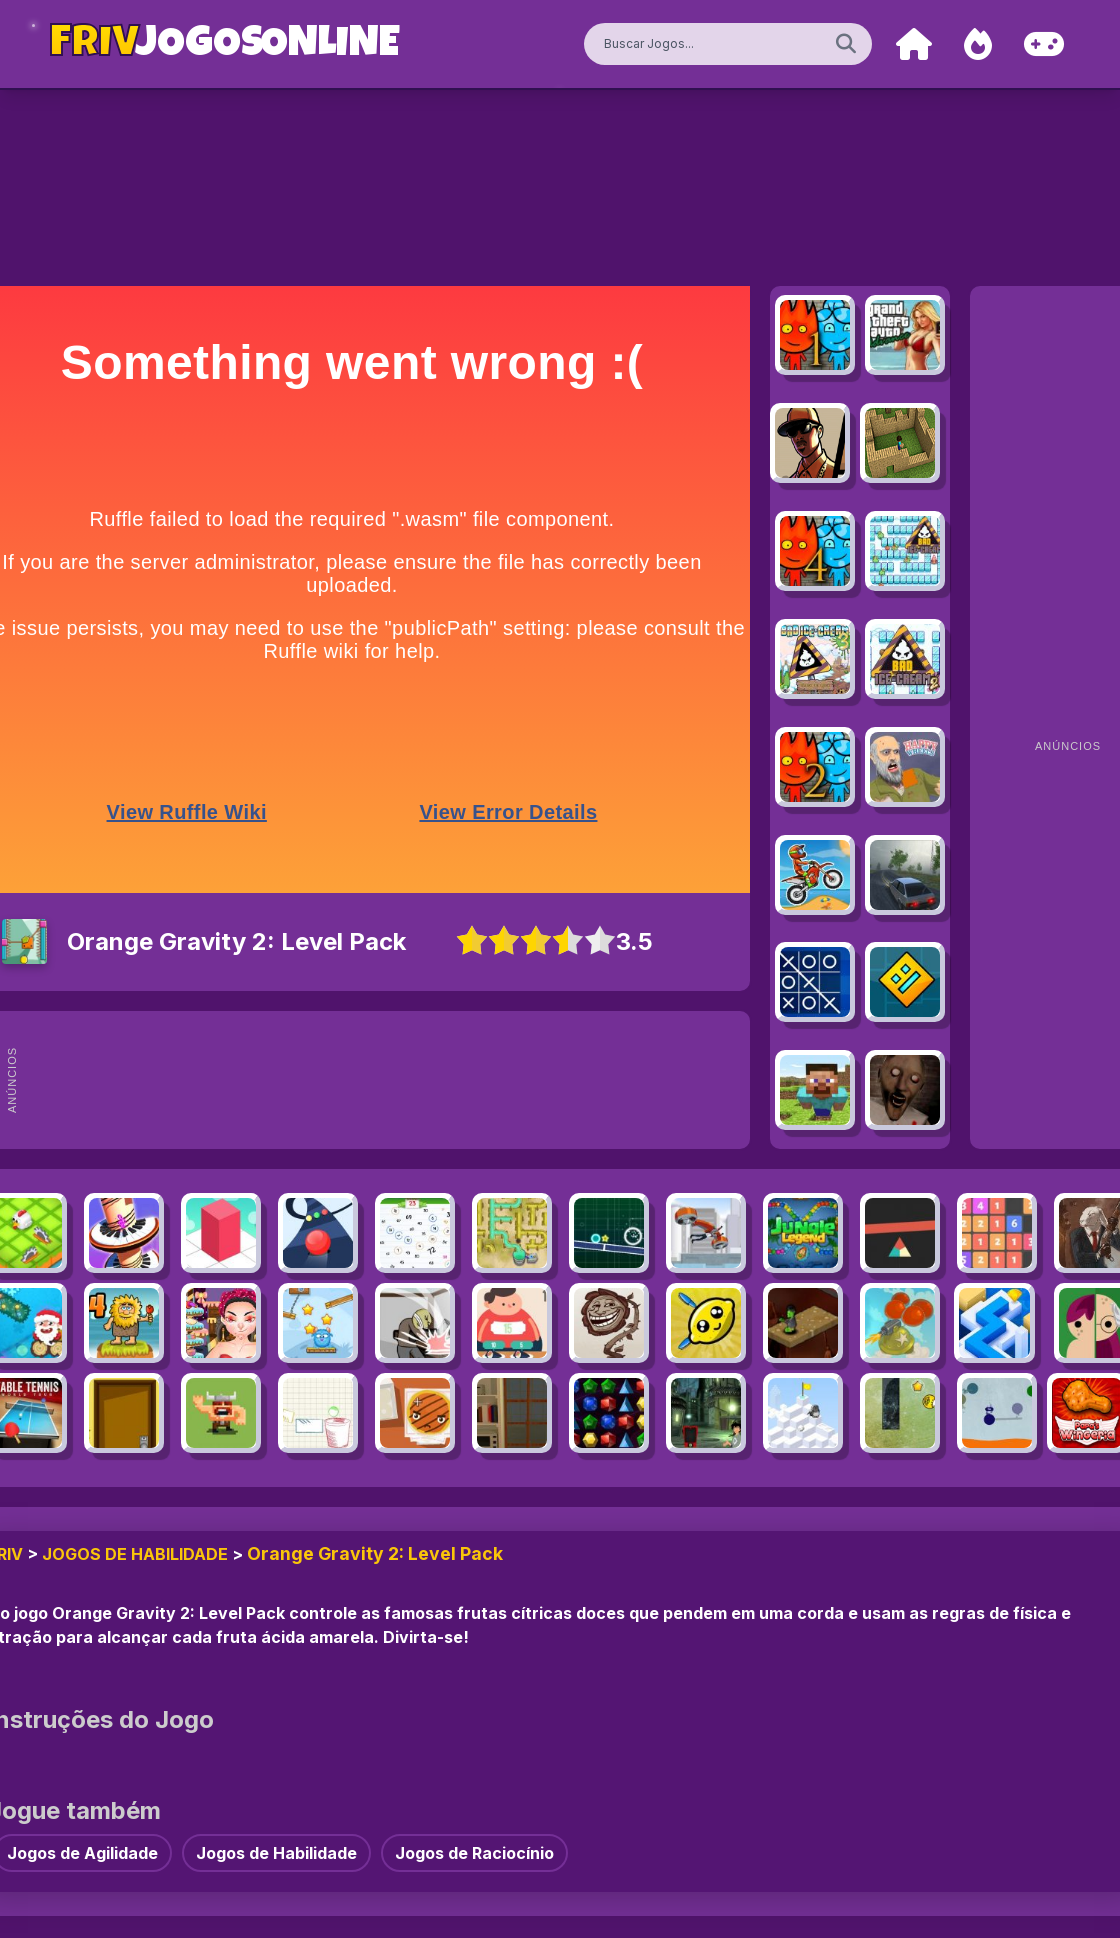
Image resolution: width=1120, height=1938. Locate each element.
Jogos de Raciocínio (474, 1853)
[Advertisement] (408, 1080)
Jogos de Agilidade (82, 1853)
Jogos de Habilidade (135, 1554)
